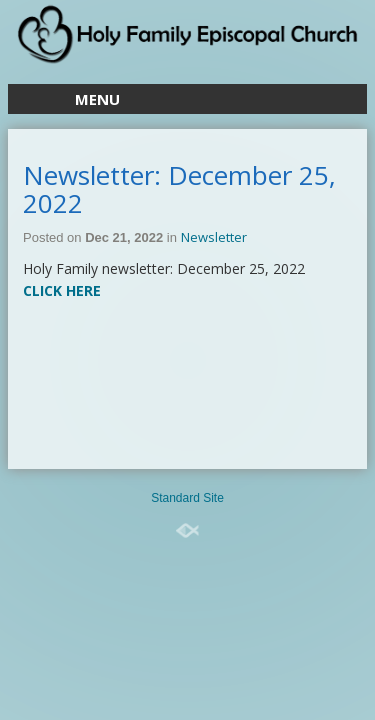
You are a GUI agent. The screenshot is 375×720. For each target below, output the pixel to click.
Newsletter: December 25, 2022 (179, 189)
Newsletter (214, 237)
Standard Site (187, 498)
